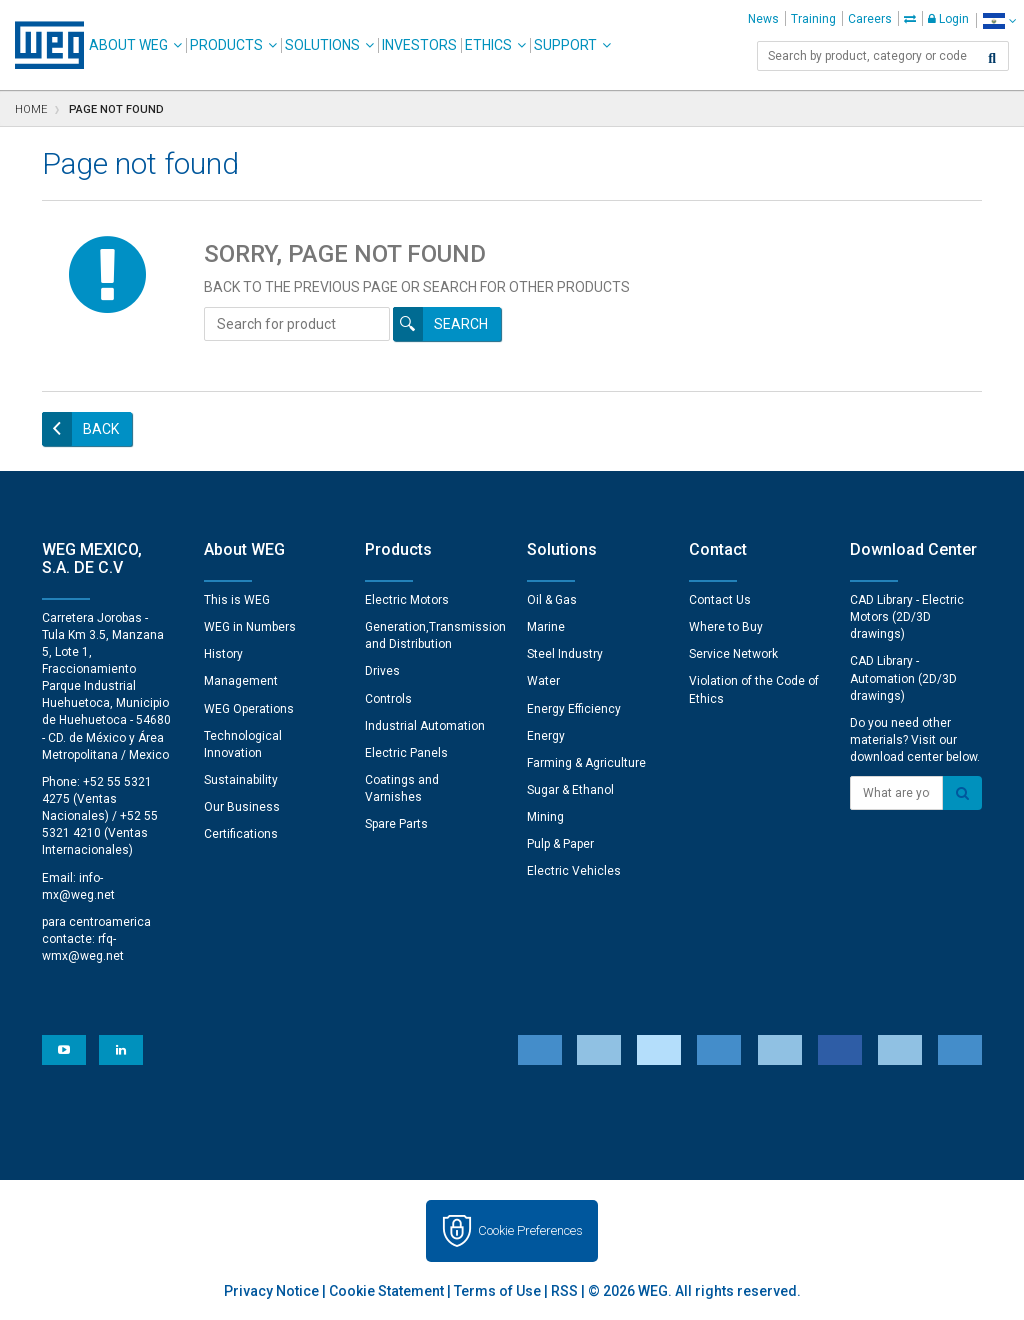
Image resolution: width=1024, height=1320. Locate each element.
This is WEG (237, 600)
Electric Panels (406, 753)
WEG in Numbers (250, 627)
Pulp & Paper (560, 844)
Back (101, 429)
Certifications (241, 834)
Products (226, 45)
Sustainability (241, 780)
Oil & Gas (552, 600)
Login (948, 19)
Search (461, 324)
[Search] (992, 58)
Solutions (322, 45)
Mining (545, 817)
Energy (546, 736)
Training (813, 19)
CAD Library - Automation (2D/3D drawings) (903, 678)
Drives (382, 671)
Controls (388, 699)
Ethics (488, 45)
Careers (870, 19)
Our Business (242, 807)
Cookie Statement (386, 1291)
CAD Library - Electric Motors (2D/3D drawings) (907, 617)
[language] (999, 20)
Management (241, 681)
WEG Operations (249, 709)
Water (543, 681)
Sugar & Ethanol (570, 790)
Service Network (733, 654)
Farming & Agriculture (586, 763)
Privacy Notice (271, 1291)
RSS (564, 1291)
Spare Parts (396, 824)
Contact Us (720, 600)
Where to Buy (726, 627)
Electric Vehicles (574, 871)
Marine (546, 627)
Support (565, 45)
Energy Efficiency (574, 709)
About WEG (128, 45)
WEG (42, 45)
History (223, 654)
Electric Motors (407, 600)
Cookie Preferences (530, 1230)
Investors (419, 45)
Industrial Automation (425, 726)
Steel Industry (565, 654)
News (763, 19)
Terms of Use (497, 1291)
